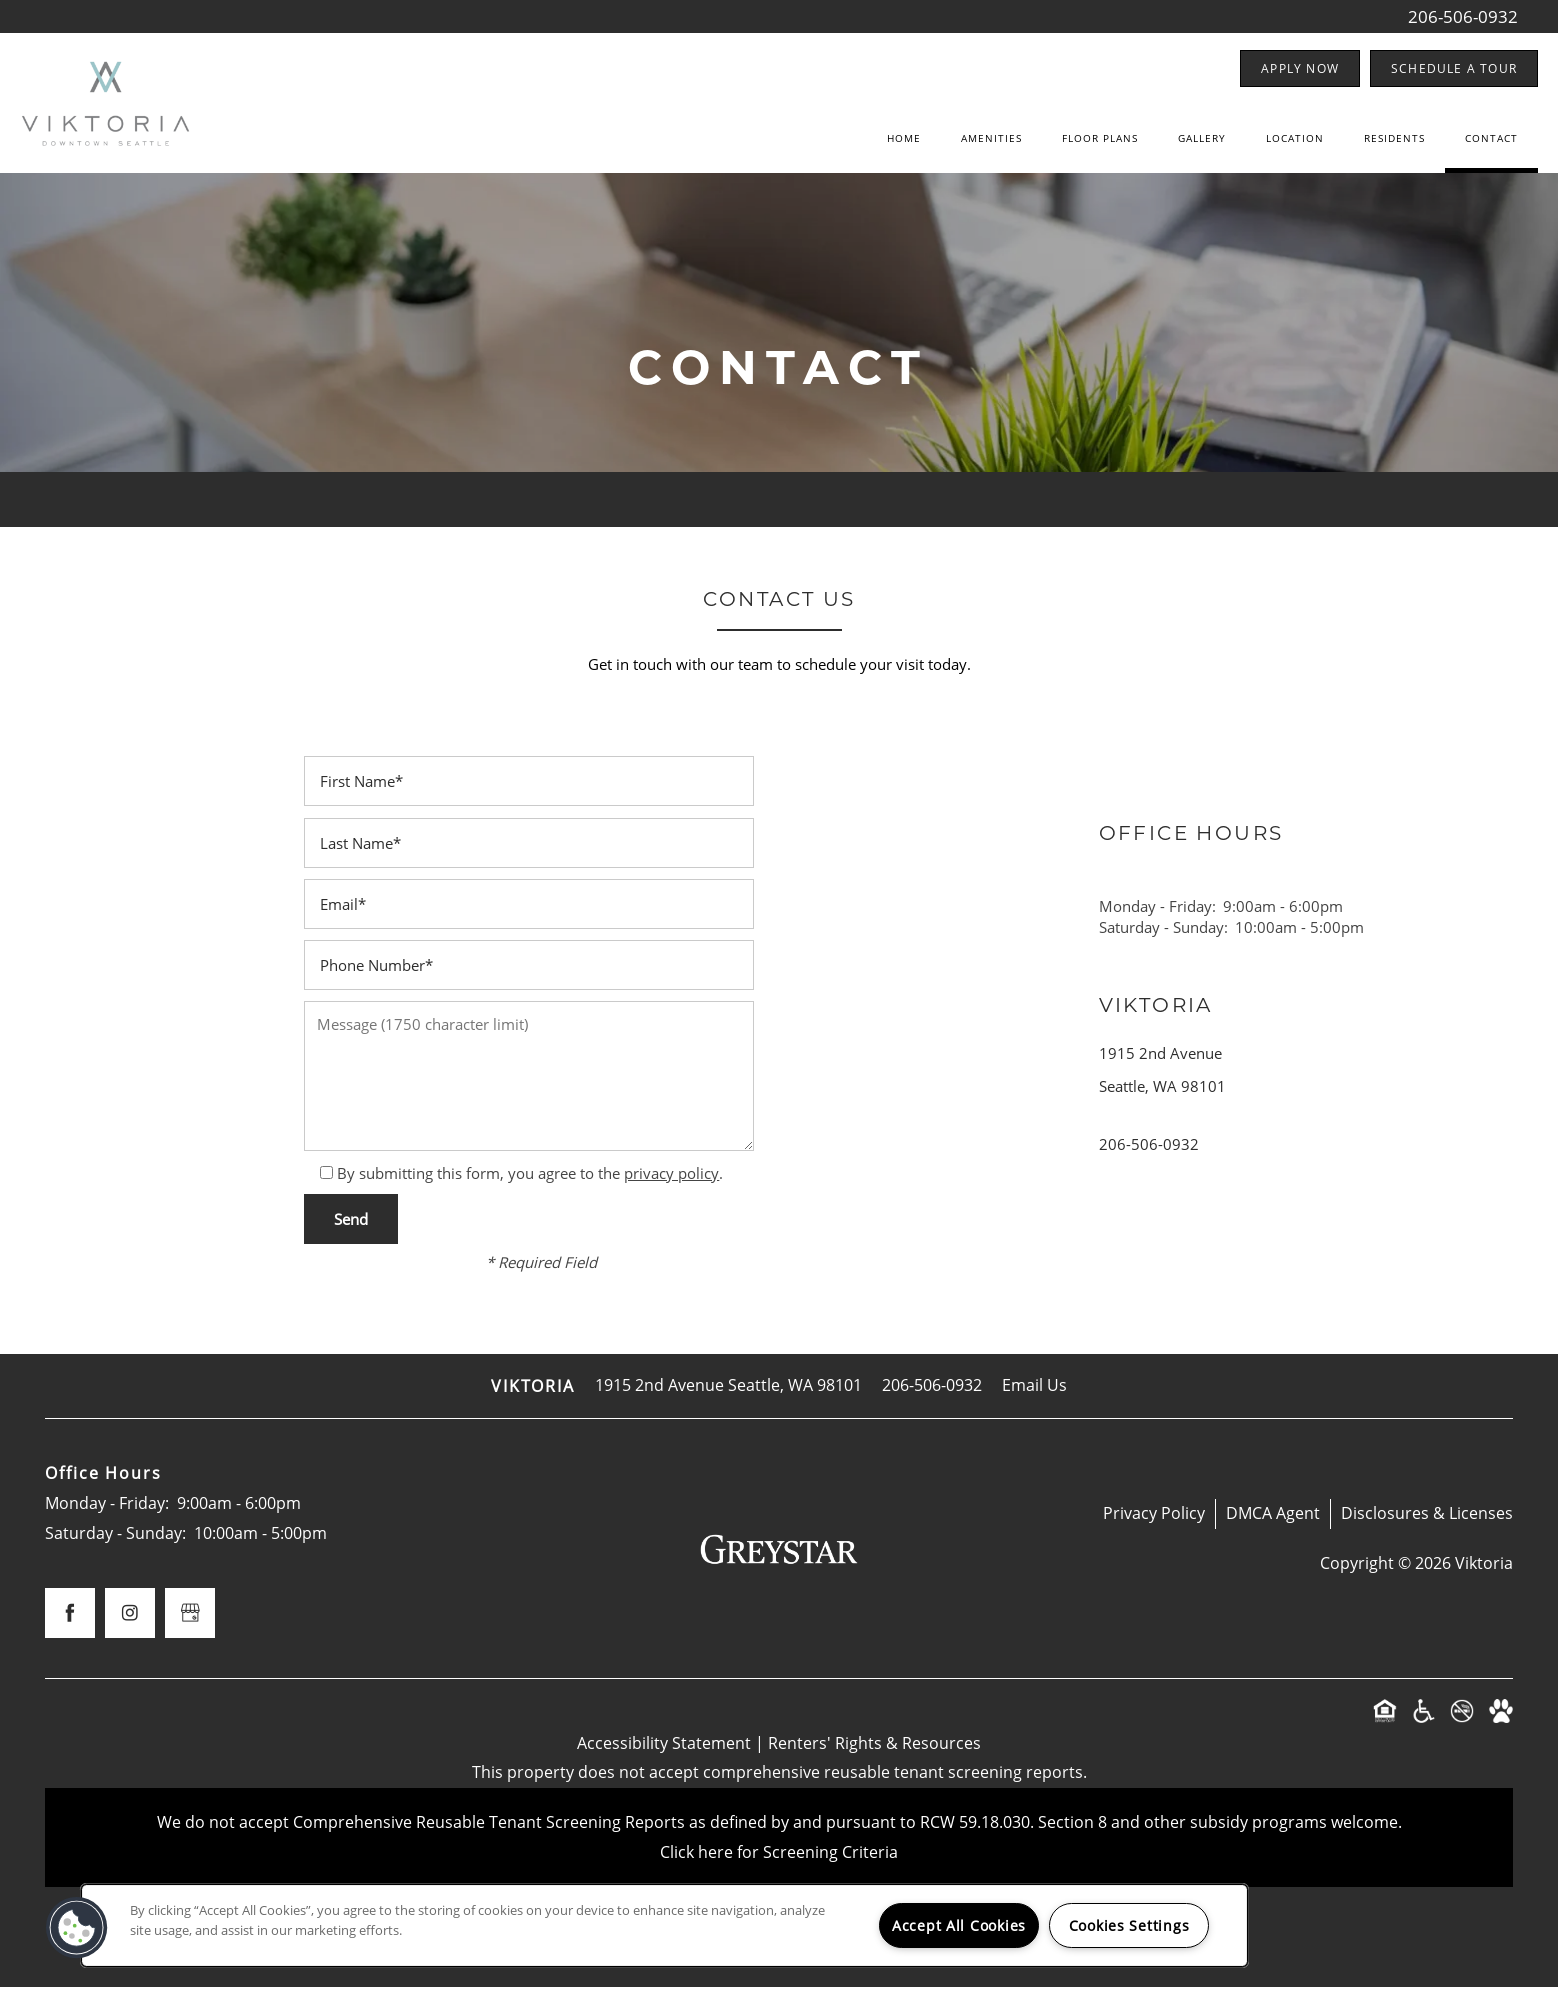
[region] (664, 1925)
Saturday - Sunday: (1163, 940)
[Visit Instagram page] (130, 1626)
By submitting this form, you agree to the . (530, 1186)
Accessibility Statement (664, 1756)
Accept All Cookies (959, 1925)
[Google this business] (190, 1626)
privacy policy (671, 1186)
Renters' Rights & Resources (874, 1756)
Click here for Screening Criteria (779, 1865)
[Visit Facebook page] (70, 1626)
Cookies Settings (1129, 1925)
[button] (1300, 68)
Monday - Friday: (1157, 919)
